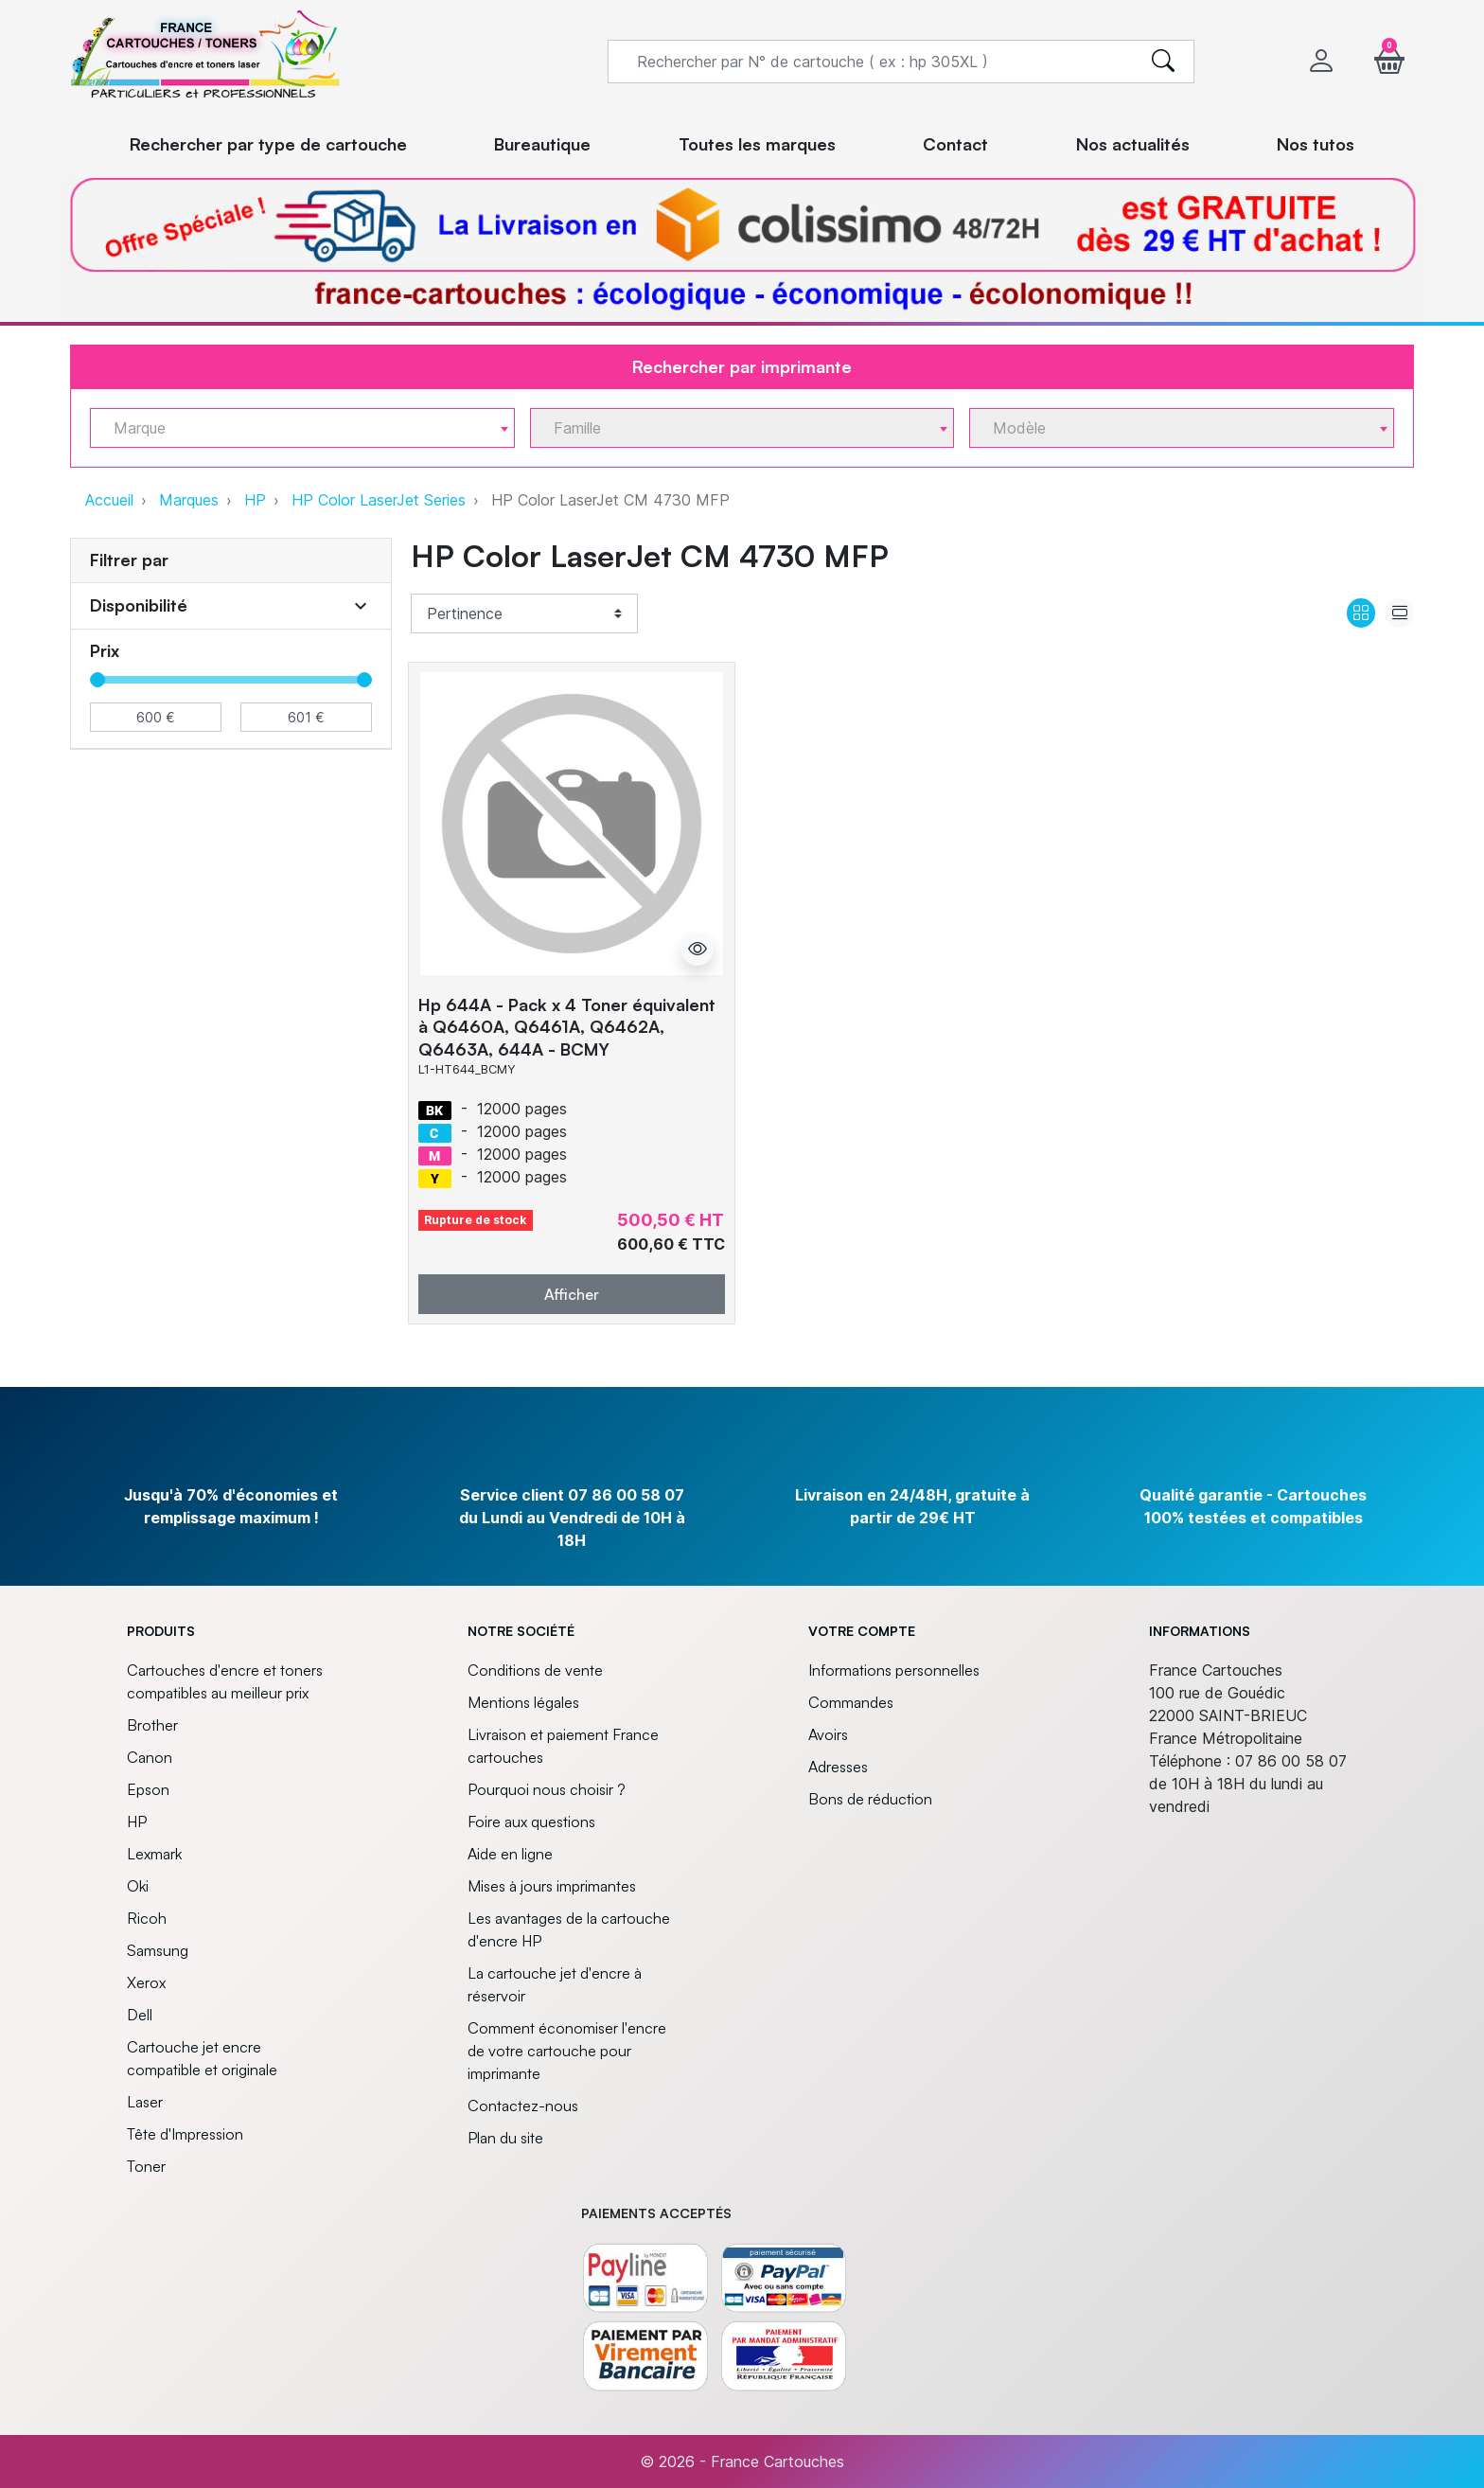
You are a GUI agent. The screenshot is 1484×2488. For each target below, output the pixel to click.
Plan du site (505, 2137)
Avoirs (828, 1734)
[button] (1389, 61)
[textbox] (295, 428)
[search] (1163, 61)
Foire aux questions (531, 1821)
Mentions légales (523, 1702)
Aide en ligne (510, 1853)
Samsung (157, 1950)
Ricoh (147, 1918)
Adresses (838, 1766)
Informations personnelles (894, 1670)
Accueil (109, 499)
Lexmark (154, 1853)
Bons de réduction (870, 1798)
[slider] (97, 679)
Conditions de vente (535, 1670)
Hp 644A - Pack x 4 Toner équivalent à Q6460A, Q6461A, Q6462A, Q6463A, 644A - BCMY (567, 1026)
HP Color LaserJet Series (379, 499)
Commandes (850, 1702)
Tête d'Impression (185, 2133)
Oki (138, 1885)
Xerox (146, 1982)
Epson (148, 1789)
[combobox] (302, 428)
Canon (149, 1757)
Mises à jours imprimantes (552, 1885)
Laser (145, 2101)
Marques (189, 499)
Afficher (571, 1294)
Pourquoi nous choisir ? (547, 1789)
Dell (139, 2014)
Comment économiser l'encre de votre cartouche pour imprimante (567, 2050)
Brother (152, 1724)
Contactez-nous (523, 2105)
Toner (146, 2166)
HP (255, 499)
